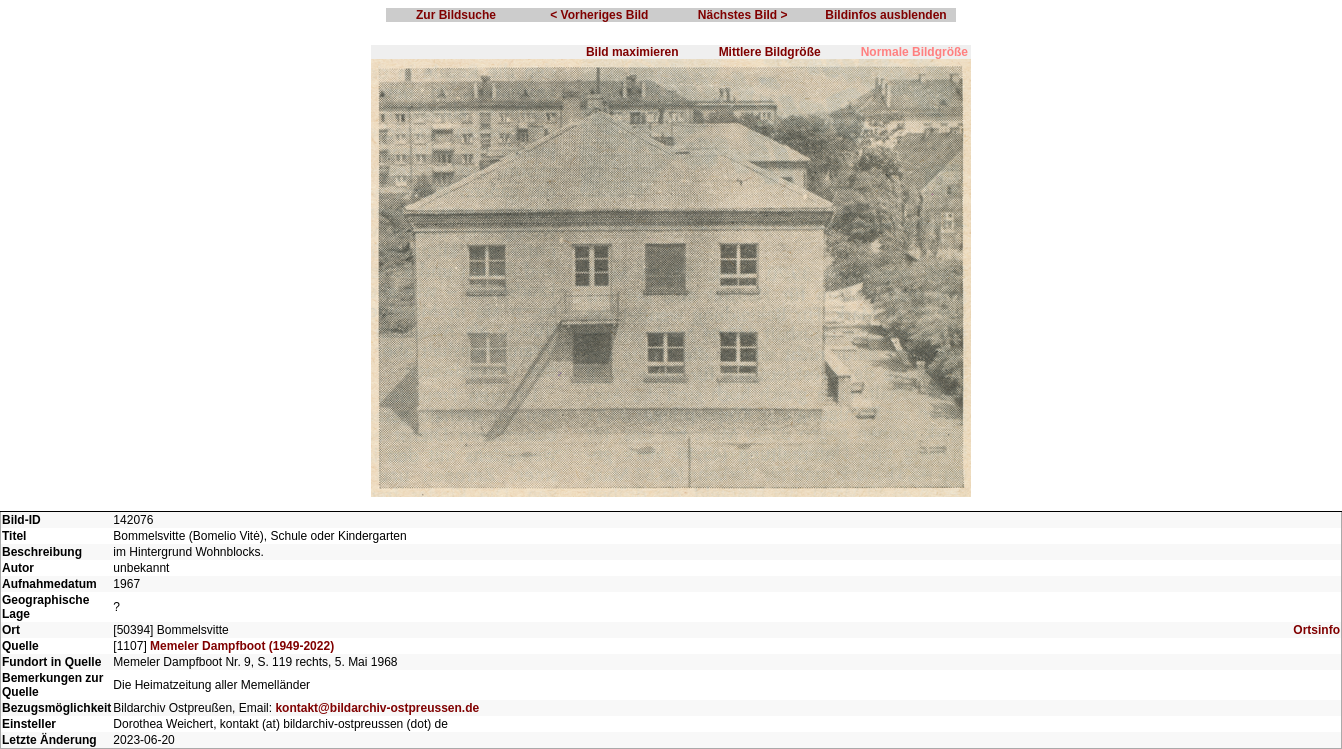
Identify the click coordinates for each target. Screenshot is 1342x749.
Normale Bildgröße (914, 52)
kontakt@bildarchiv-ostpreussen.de (377, 708)
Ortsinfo (1316, 630)
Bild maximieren (632, 52)
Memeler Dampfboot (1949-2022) (242, 646)
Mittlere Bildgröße (770, 52)
